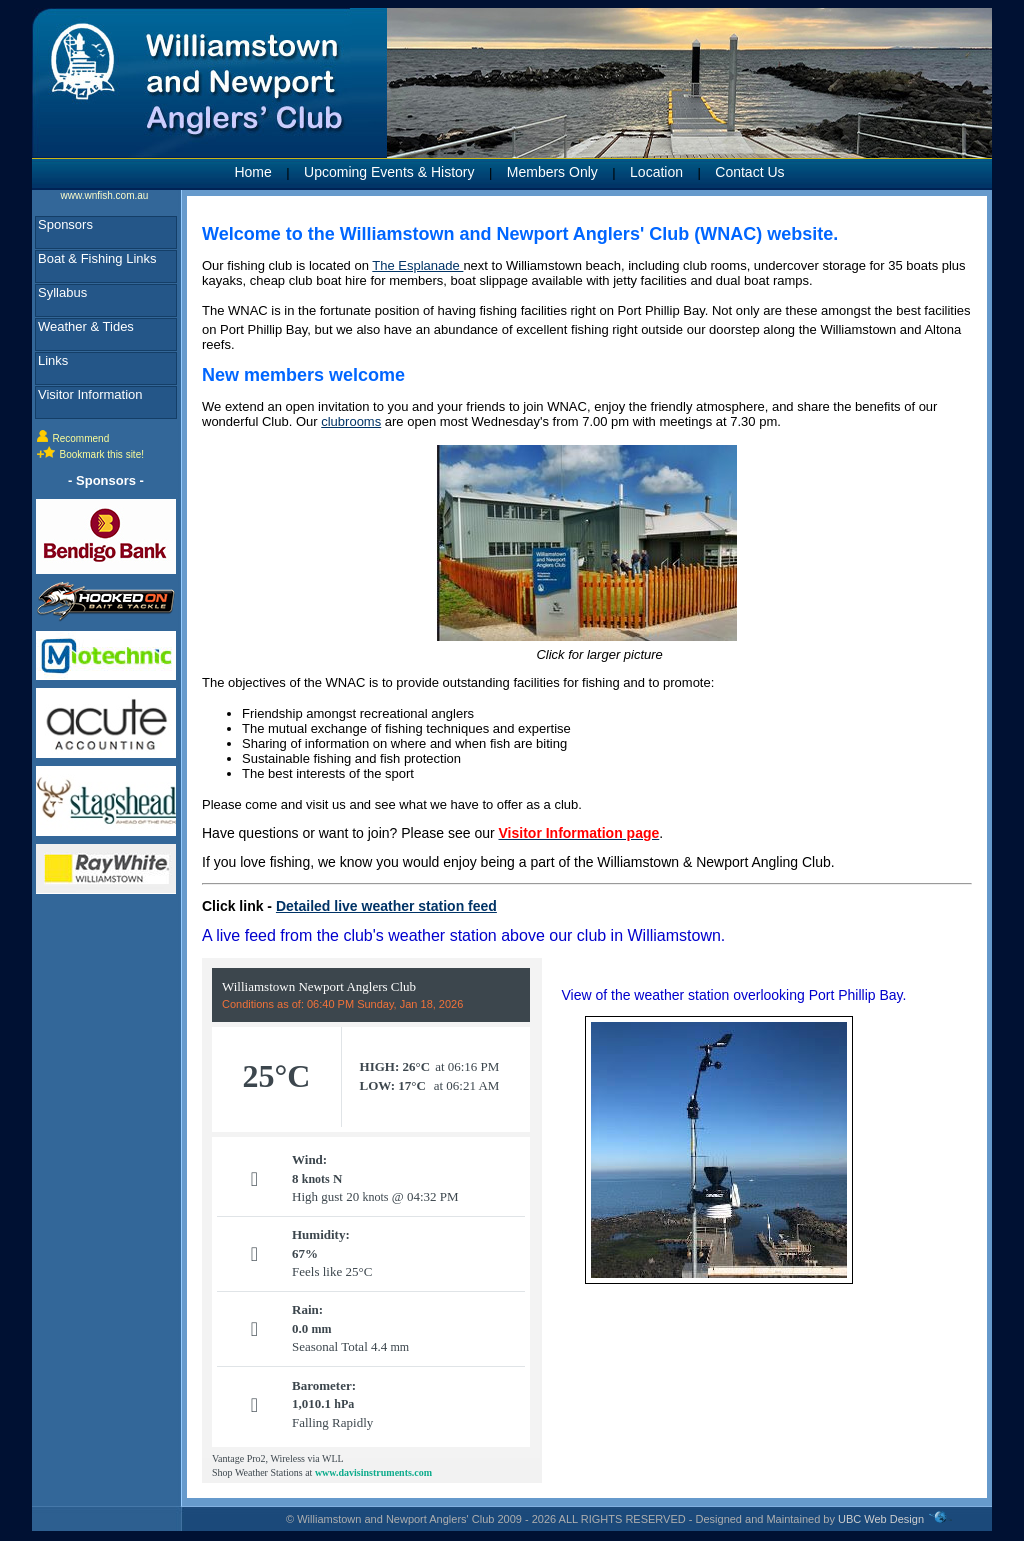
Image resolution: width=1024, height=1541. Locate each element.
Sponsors (65, 224)
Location (656, 172)
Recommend (81, 438)
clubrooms (351, 421)
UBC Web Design (881, 1519)
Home (252, 172)
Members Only (552, 172)
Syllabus (62, 292)
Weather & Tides (86, 326)
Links (53, 360)
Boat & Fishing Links (97, 258)
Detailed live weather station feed (386, 906)
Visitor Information (90, 394)
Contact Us (749, 172)
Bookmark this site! (102, 454)
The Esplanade (417, 265)
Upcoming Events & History (389, 172)
